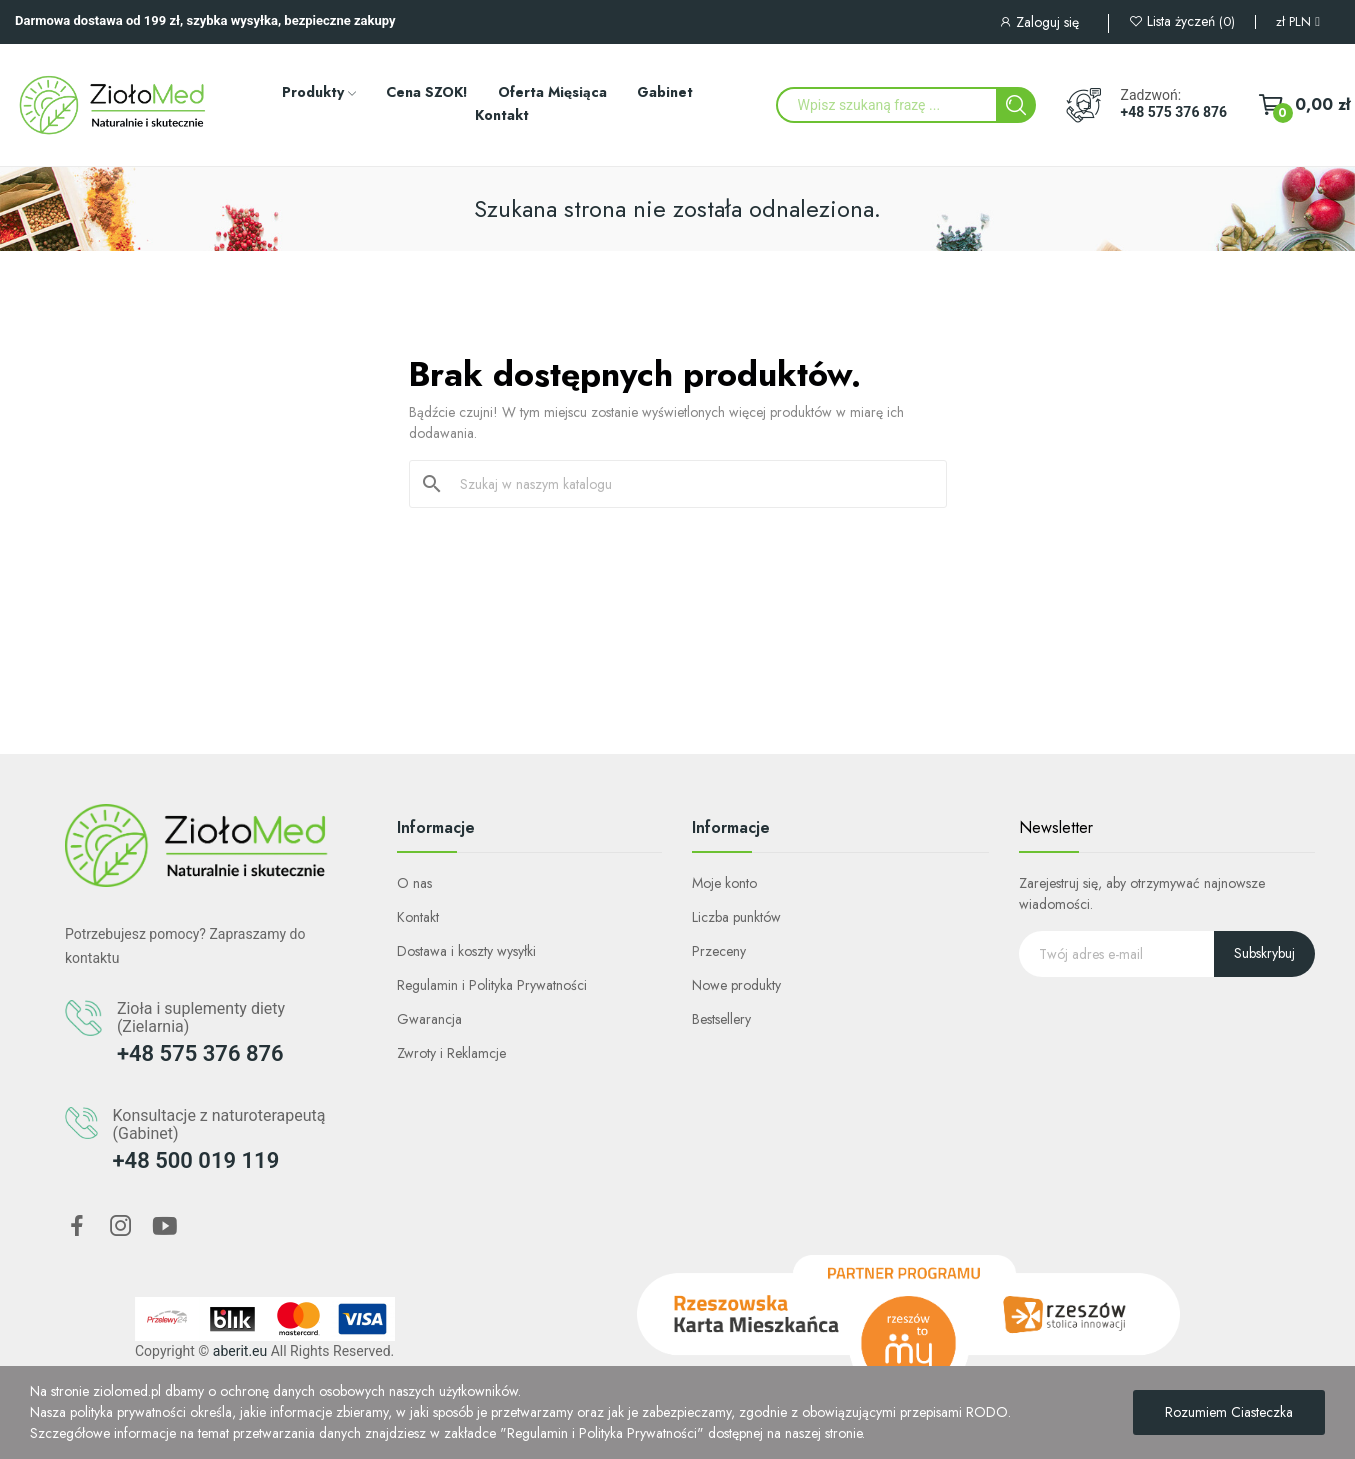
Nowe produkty (736, 985)
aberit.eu (240, 1351)
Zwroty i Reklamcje (451, 1053)
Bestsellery (721, 1019)
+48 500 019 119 (196, 1160)
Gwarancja (429, 1019)
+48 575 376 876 (1174, 112)
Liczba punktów (736, 917)
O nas (414, 883)
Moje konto (724, 883)
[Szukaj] (690, 484)
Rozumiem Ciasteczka (1229, 1412)
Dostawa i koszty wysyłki (466, 951)
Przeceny (719, 951)
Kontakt (418, 917)
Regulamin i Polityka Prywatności (492, 985)
